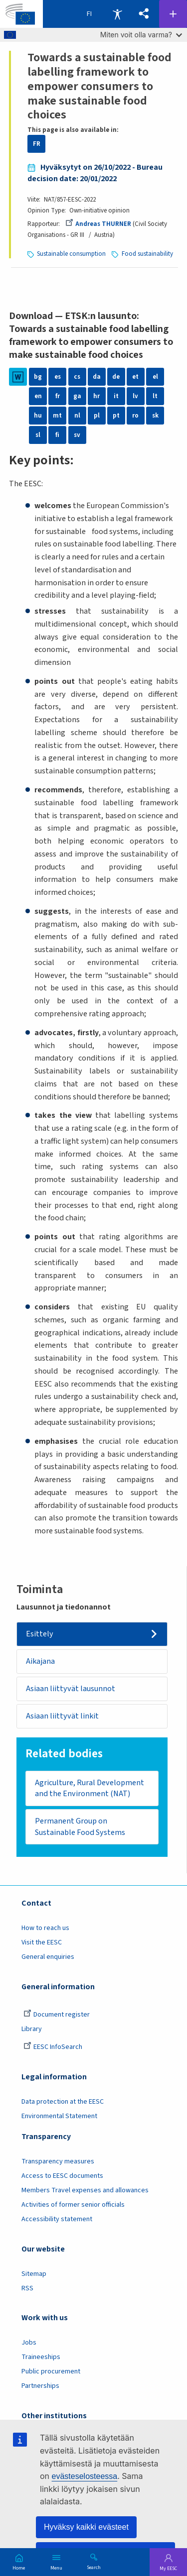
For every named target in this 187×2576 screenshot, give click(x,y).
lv (135, 396)
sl (37, 434)
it (116, 396)
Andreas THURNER (98, 223)
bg (38, 376)
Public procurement (50, 2371)
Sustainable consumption (71, 253)
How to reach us (45, 1928)
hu (38, 415)
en (38, 396)
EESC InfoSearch (52, 2047)
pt (116, 415)
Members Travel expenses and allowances (85, 2190)
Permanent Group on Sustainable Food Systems (80, 1827)
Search (94, 2567)
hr (96, 396)
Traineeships (40, 2357)
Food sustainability (147, 253)
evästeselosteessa (85, 2476)
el (155, 376)
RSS (27, 2288)
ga (77, 396)
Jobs (28, 2343)
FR (36, 143)
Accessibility (117, 14)
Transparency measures (57, 2161)
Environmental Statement (59, 2116)
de (116, 376)
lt (155, 396)
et (135, 376)
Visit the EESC (41, 1942)
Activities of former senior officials (73, 2205)
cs (77, 376)
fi (57, 434)
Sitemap (33, 2274)
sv (77, 434)
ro (135, 415)
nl (77, 415)
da (97, 376)
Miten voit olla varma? (141, 34)
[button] (144, 14)
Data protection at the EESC (62, 2102)
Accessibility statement (56, 2219)
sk (155, 415)
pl (97, 415)
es (57, 376)
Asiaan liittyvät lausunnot (70, 1688)
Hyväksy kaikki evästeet (86, 2527)
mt (57, 415)
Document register (56, 2015)
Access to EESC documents (62, 2176)
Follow (173, 14)
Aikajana (40, 1661)
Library (31, 2029)
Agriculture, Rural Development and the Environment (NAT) (89, 1788)
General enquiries (47, 1957)
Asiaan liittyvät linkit (62, 1716)
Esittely (39, 1633)
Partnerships (40, 2386)
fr (57, 396)
